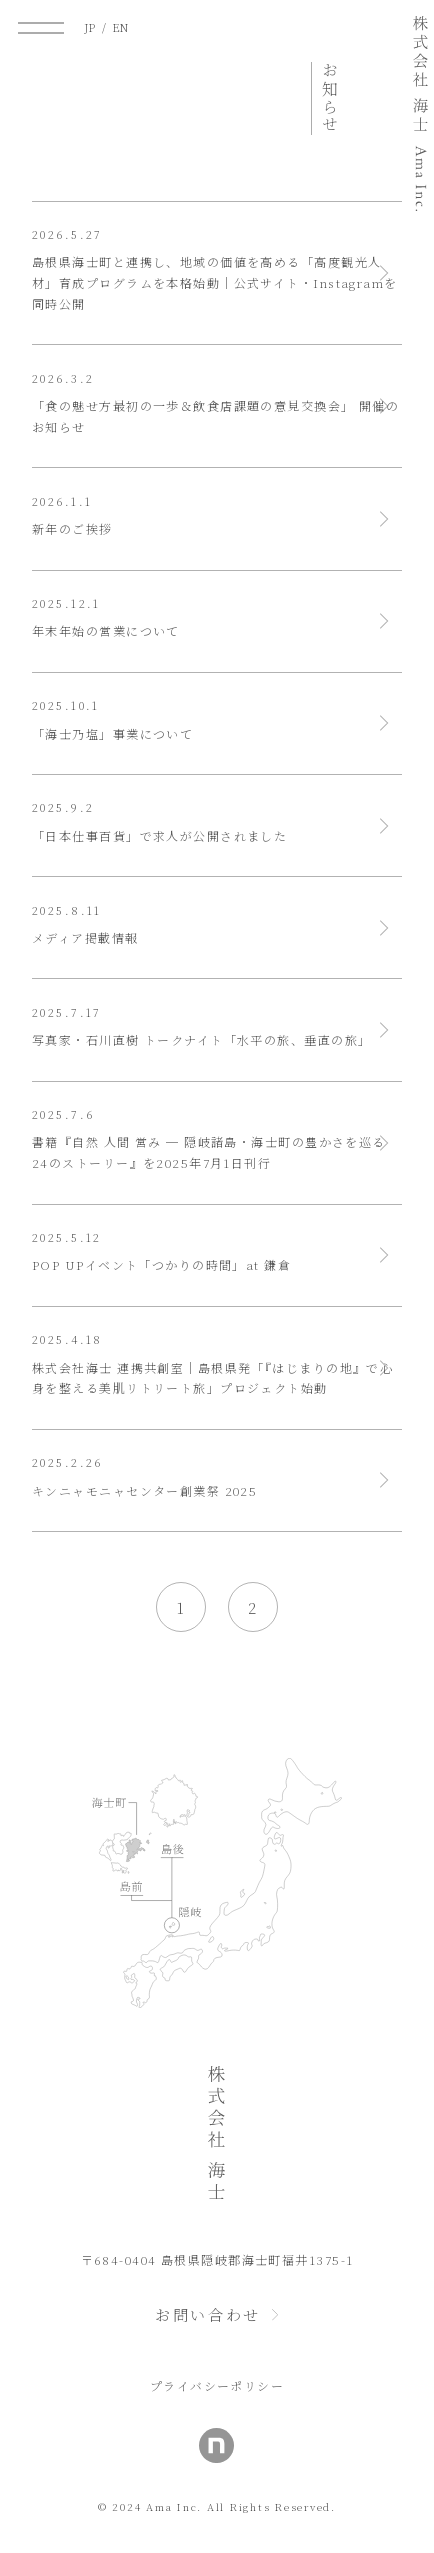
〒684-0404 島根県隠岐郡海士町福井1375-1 (217, 2259)
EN (120, 27)
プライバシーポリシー (217, 2385)
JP (90, 27)
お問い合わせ (208, 2314)
